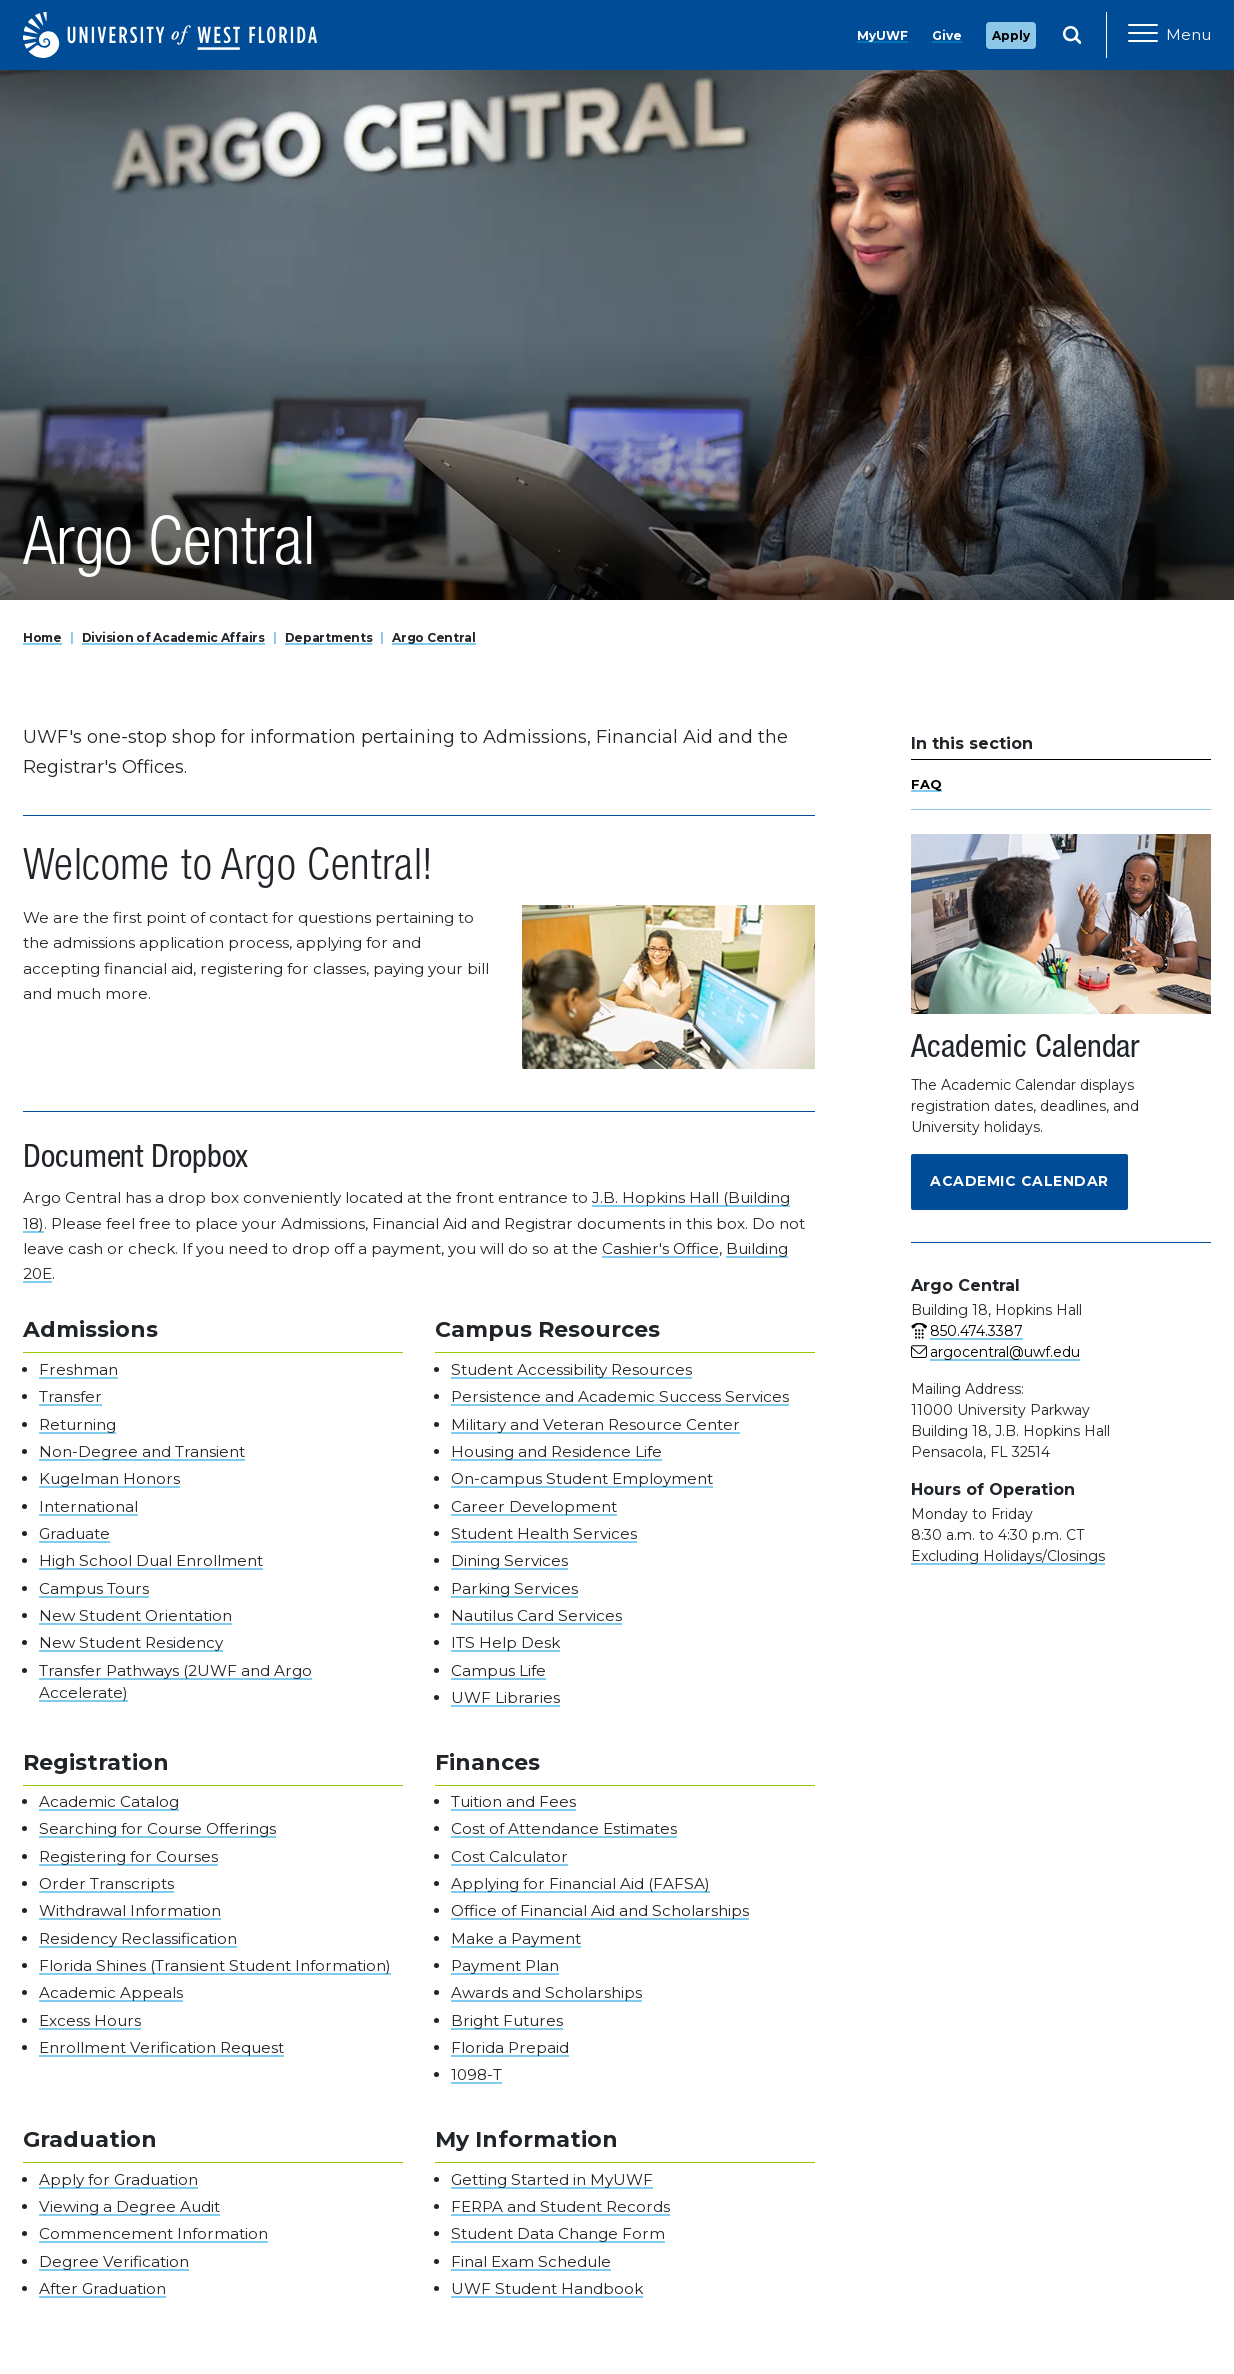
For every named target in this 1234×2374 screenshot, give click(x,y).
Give (947, 35)
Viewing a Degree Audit (129, 2206)
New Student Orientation (135, 1615)
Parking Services (514, 1588)
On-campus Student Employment (582, 1478)
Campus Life (498, 1670)
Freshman (78, 1369)
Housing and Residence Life (556, 1451)
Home (42, 637)
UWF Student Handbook (547, 2288)
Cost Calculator (509, 1856)
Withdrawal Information (130, 1910)
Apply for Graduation (118, 2179)
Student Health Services (544, 1533)
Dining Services (509, 1560)
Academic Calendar (1019, 1181)
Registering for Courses (128, 1856)
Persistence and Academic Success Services (620, 1396)
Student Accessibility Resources (571, 1369)
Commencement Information (153, 2233)
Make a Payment (516, 1938)
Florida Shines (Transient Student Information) (215, 1965)
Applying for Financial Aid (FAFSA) (580, 1883)
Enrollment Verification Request (161, 2047)
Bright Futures (507, 2020)
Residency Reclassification (138, 1938)
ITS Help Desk (505, 1642)
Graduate (74, 1533)
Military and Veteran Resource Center (595, 1424)
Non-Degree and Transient (142, 1451)
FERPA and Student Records (560, 2206)
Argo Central (434, 637)
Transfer (70, 1396)
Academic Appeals (111, 1992)
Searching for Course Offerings (157, 1828)
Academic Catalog (109, 1801)
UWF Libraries (505, 1697)
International (88, 1506)
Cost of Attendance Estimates (564, 1828)
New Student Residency (131, 1642)
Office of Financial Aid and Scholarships (600, 1910)
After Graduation (102, 2288)
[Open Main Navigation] (1169, 35)
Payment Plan (505, 1965)
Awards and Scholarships (546, 1992)
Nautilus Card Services (536, 1615)
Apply (1011, 35)
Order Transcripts (106, 1883)
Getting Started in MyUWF (552, 2179)
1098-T (476, 2074)
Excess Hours (90, 2020)
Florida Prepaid (510, 2047)
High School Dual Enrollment (151, 1560)
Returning (77, 1424)
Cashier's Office (660, 1248)
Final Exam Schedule (531, 2261)
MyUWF (882, 35)
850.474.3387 (976, 1331)
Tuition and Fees (513, 1801)
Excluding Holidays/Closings (1008, 1556)
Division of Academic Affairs (173, 637)
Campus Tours (94, 1588)
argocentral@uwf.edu (1005, 1352)
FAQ (926, 784)
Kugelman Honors (109, 1478)
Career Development (534, 1506)
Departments (329, 637)
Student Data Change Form (558, 2233)
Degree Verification (114, 2261)
